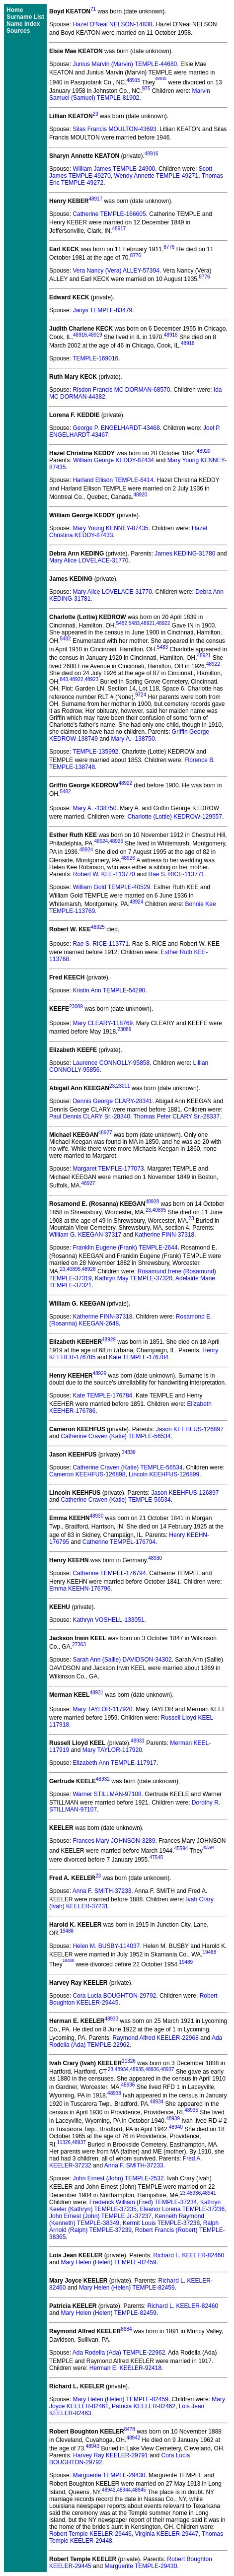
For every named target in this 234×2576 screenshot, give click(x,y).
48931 (96, 1692)
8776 (168, 247)
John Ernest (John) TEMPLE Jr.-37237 (100, 2216)
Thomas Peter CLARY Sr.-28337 (176, 1116)
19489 (186, 1962)
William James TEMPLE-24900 (114, 168)
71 (93, 9)
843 (64, 679)
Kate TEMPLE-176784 (138, 1357)
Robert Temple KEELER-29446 (90, 2533)
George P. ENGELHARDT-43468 (116, 427)
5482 (121, 623)
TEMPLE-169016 (95, 358)
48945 (139, 2490)
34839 (129, 1452)
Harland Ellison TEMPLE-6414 (113, 480)
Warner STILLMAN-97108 (107, 1794)
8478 (129, 2429)
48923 (91, 679)
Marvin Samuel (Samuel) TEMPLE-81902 (129, 94)
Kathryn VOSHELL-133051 (108, 1619)
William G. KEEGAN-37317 (85, 1234)
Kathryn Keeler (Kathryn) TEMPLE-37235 (135, 2206)
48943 (92, 2446)
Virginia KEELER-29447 (167, 2533)
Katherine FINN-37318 (164, 1234)
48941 (209, 2193)
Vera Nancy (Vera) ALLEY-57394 (116, 270)
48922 (163, 623)
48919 (95, 335)
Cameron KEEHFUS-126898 (87, 1474)
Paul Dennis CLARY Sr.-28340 (89, 1116)
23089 (76, 1006)
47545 (156, 1857)
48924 (101, 841)
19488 (67, 1931)
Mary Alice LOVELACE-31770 (88, 560)
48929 (109, 1339)
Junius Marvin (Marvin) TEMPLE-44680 (125, 64)
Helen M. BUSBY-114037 (106, 1946)
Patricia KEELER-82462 (143, 2406)
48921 (148, 623)
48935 (137, 2069)
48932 (103, 1779)
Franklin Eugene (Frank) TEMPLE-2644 (125, 1247)
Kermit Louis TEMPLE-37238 (161, 2223)
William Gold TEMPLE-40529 (111, 887)
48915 (133, 80)
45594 (181, 1849)
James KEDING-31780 (185, 553)
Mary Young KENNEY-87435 (110, 528)
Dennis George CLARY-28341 (112, 1101)
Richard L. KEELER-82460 (188, 2255)
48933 (111, 2018)
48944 (124, 2490)
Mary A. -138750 (133, 738)
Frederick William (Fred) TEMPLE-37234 (143, 2202)
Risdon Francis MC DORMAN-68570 (121, 389)
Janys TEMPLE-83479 (102, 310)
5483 (134, 623)
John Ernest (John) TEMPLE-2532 (118, 2178)
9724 (140, 694)
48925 (116, 841)
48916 (151, 153)
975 (146, 88)
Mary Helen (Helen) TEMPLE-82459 (108, 2262)
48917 (95, 199)
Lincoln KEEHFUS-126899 (164, 1474)
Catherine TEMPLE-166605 (109, 213)
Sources (18, 30)
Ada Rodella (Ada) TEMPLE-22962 (119, 2352)
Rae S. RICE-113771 (177, 874)
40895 (159, 1210)
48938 (114, 2093)
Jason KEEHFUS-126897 (190, 1429)
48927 (105, 1132)
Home (14, 9)
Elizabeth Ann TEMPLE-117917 (114, 1762)
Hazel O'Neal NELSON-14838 (112, 24)
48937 (167, 2069)
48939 (173, 2118)
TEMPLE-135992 (95, 751)
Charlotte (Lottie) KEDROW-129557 (174, 816)
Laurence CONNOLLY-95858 (111, 1062)
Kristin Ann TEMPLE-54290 (109, 990)
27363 (79, 1644)
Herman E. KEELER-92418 (125, 2368)
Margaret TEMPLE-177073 (108, 1168)
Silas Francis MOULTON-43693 (114, 129)
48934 (122, 2069)
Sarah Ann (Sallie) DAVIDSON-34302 (122, 1659)
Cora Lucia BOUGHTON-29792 (114, 1995)
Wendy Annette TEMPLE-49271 (156, 175)
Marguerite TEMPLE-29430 (109, 2475)
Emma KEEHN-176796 (79, 1588)
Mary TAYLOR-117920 (102, 1709)
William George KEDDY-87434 (113, 460)
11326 (129, 2061)
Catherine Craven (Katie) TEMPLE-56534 (115, 1436)
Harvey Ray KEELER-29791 (110, 2455)
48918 (80, 335)
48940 (176, 2127)
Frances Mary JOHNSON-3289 (114, 1840)
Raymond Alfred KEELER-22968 (155, 2037)
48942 (133, 2437)
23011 (123, 1086)
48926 (128, 858)
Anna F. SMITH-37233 (102, 1890)
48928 (152, 1201)
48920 (204, 451)
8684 (126, 2329)
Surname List (25, 16)
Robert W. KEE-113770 (104, 874)
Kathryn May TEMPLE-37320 (133, 1278)
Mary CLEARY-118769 (103, 1023)
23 (95, 114)
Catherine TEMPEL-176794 (119, 1541)
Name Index (23, 23)
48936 (152, 2069)
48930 (96, 1516)
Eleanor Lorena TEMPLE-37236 (182, 2209)
